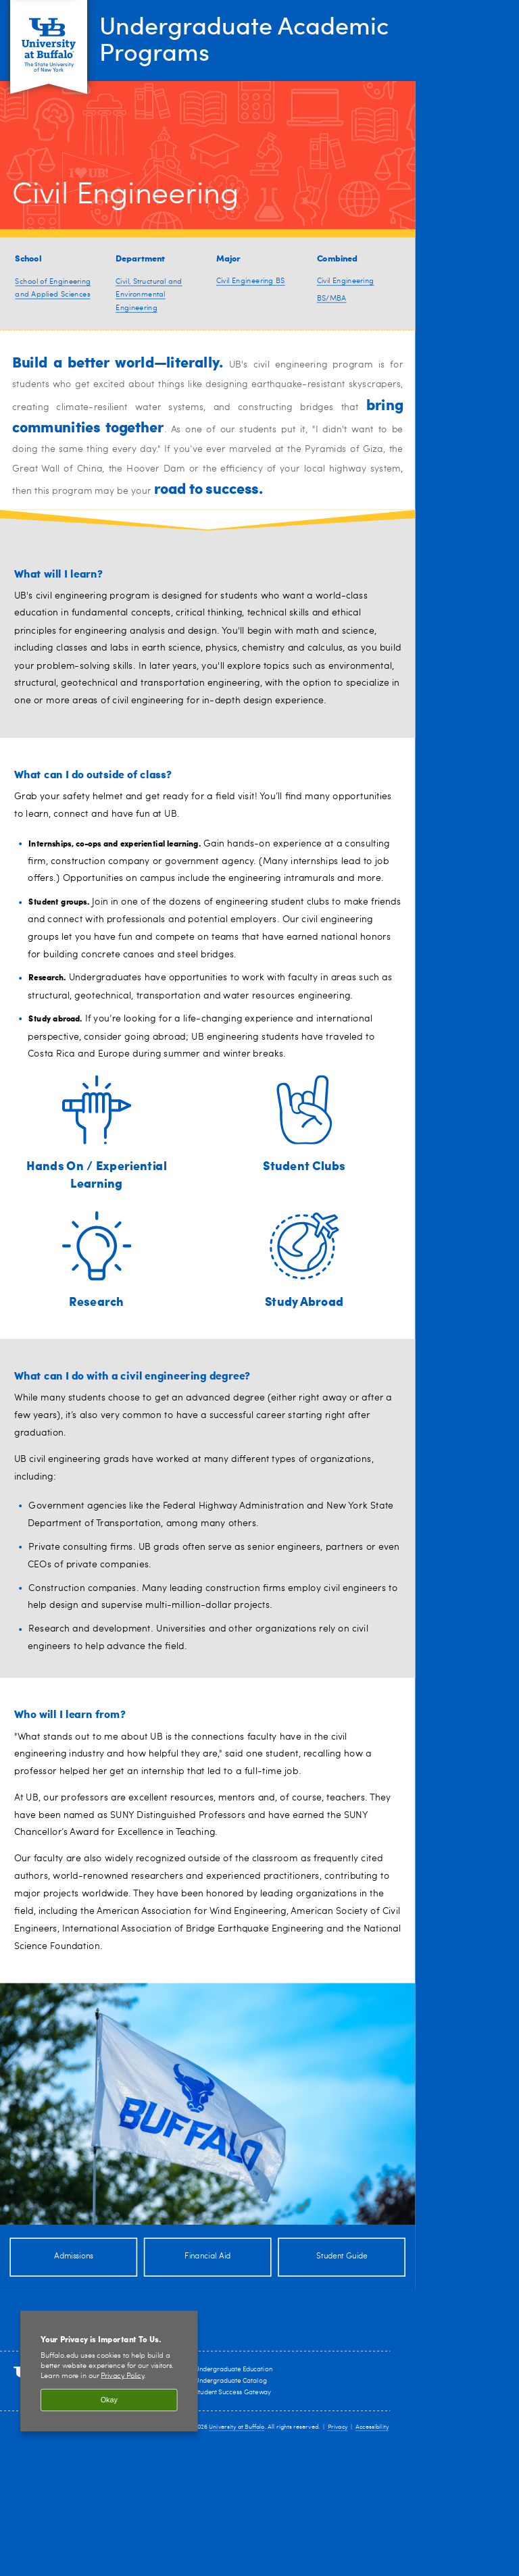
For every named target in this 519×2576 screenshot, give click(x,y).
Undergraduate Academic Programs (244, 38)
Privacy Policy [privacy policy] (122, 2375)
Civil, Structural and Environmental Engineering (149, 294)
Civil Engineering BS (250, 280)
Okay (109, 2400)
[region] (109, 2370)
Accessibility (372, 2427)
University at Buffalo (237, 2427)
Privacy (338, 2427)
